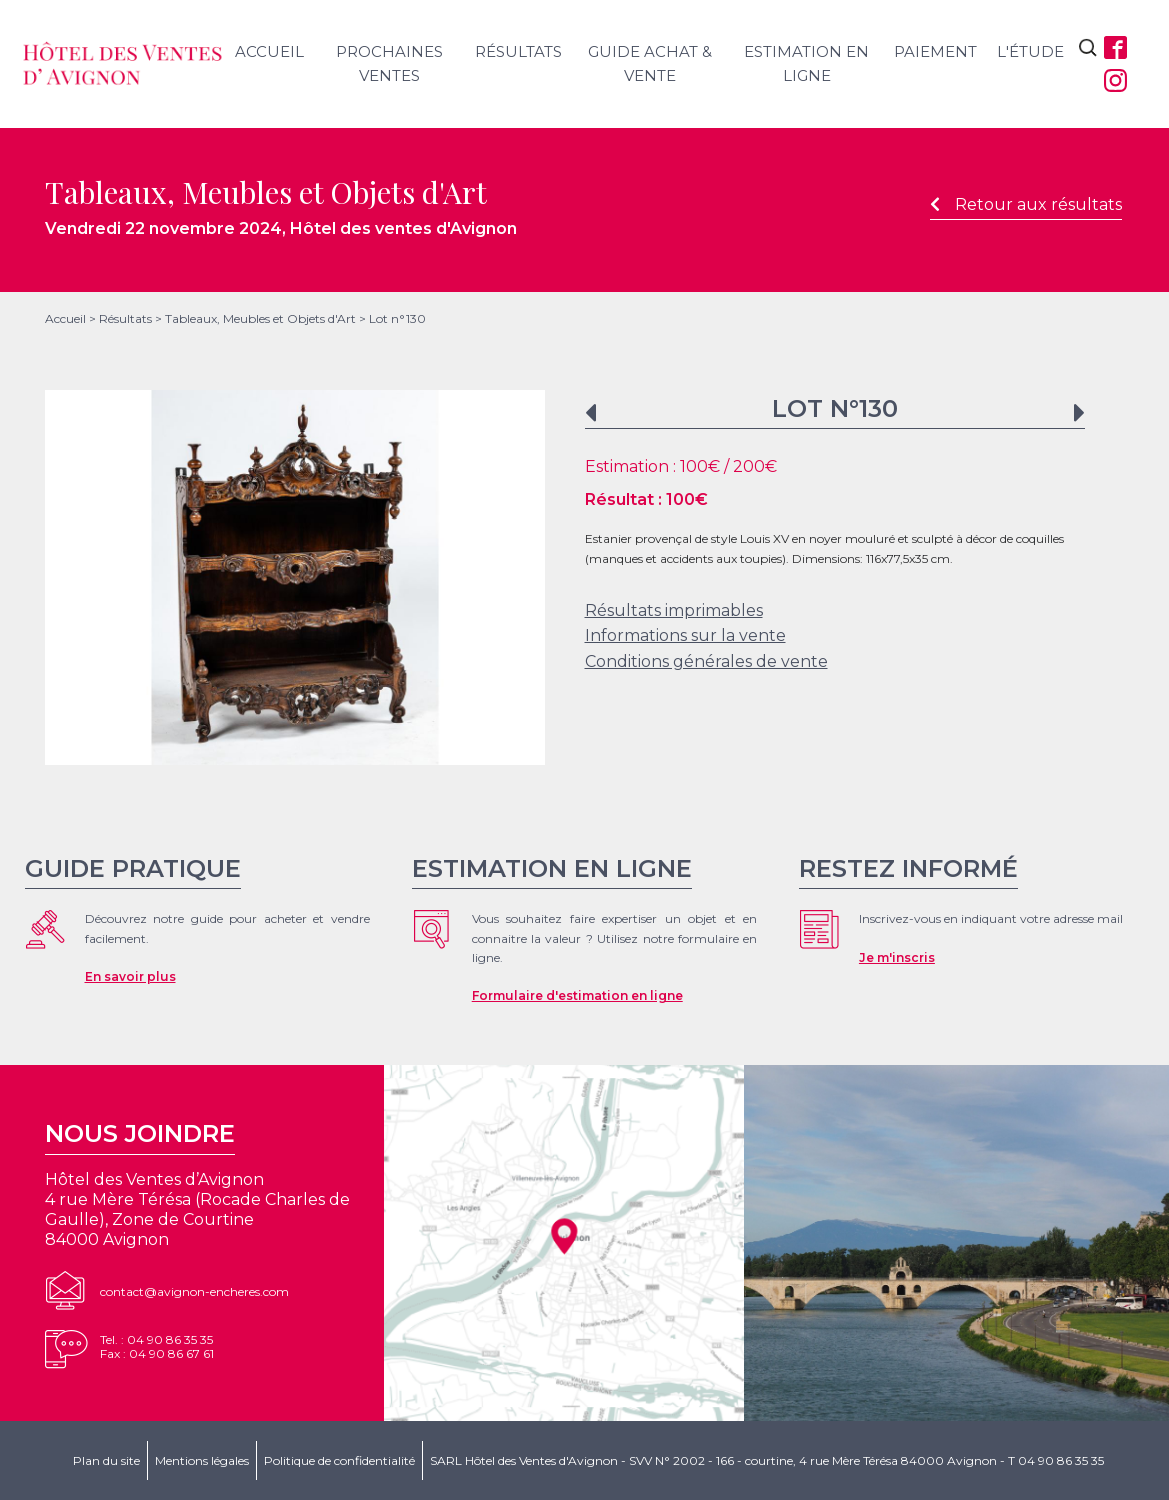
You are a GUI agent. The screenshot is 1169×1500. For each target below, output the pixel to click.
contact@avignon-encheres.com (194, 1291)
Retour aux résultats (1026, 204)
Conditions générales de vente (706, 661)
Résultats (518, 51)
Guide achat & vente (650, 63)
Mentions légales (202, 1460)
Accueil (269, 51)
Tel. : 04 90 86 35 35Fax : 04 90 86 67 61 (157, 1346)
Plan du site (106, 1460)
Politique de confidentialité (339, 1460)
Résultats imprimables (674, 610)
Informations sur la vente (685, 635)
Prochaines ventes (389, 63)
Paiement (935, 51)
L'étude (1030, 51)
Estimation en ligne (806, 63)
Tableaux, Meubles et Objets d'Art (260, 318)
